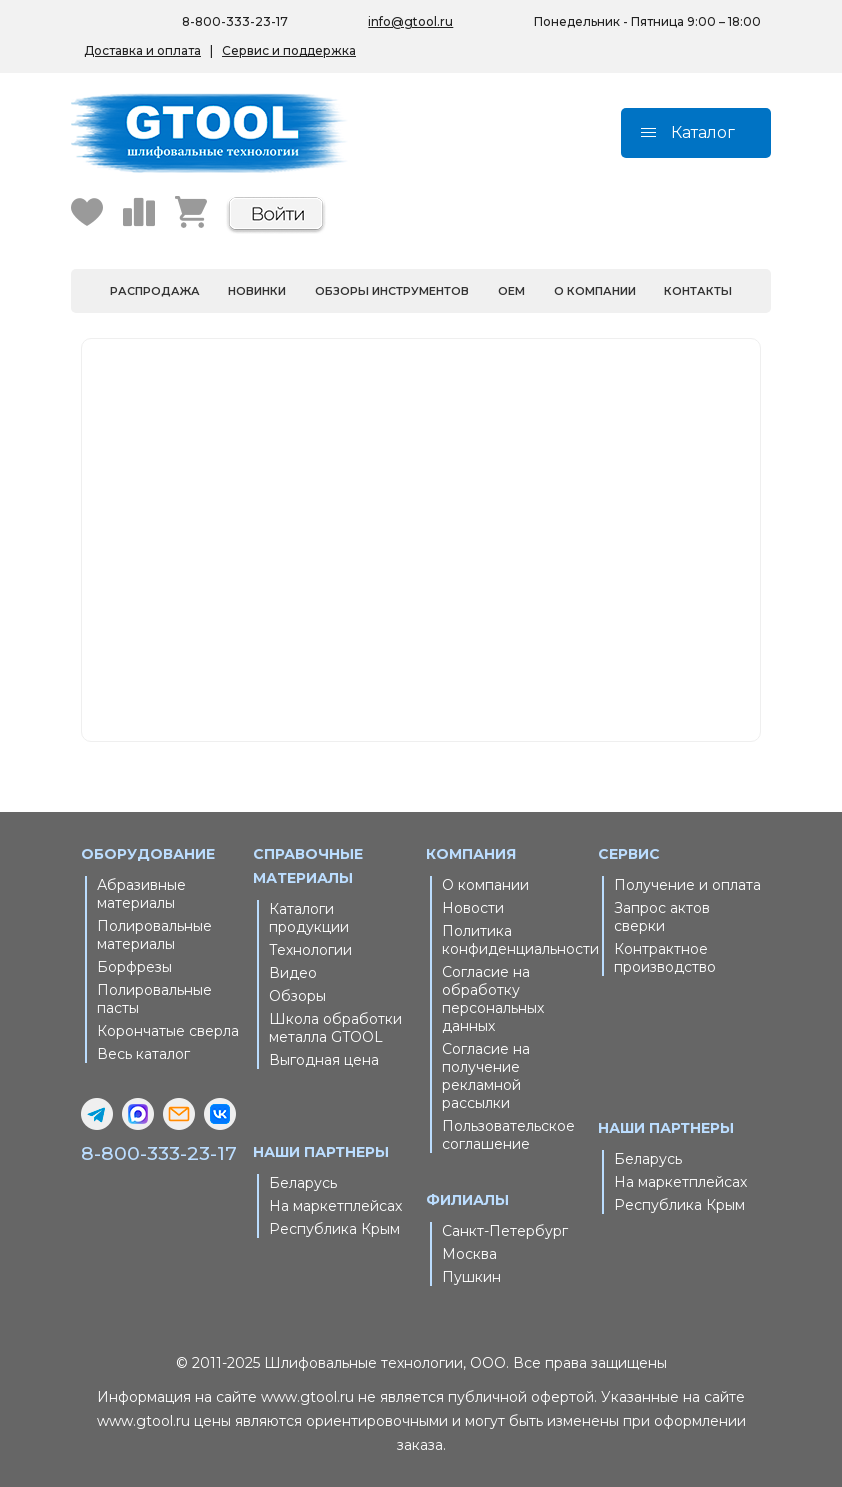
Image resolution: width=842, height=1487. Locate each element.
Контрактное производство (665, 958)
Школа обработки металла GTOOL (335, 1028)
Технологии (310, 950)
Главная (404, 505)
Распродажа (155, 291)
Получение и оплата (687, 885)
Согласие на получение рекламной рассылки (486, 1076)
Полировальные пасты (154, 999)
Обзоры (297, 996)
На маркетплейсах (335, 1206)
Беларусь (303, 1183)
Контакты (698, 291)
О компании (595, 291)
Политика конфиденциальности (515, 940)
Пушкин (471, 1277)
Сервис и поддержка (289, 50)
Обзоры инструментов (392, 291)
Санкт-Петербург (505, 1231)
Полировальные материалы (154, 935)
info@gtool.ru (410, 21)
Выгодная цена (324, 1060)
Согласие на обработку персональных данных (493, 999)
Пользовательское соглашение (508, 1135)
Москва (469, 1254)
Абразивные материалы (141, 894)
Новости (473, 908)
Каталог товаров (431, 529)
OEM (511, 291)
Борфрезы (134, 967)
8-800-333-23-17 (159, 1153)
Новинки (257, 291)
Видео (293, 973)
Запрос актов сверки (662, 917)
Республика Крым (334, 1229)
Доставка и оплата (142, 50)
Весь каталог (143, 1054)
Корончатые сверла (168, 1031)
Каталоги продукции (309, 918)
